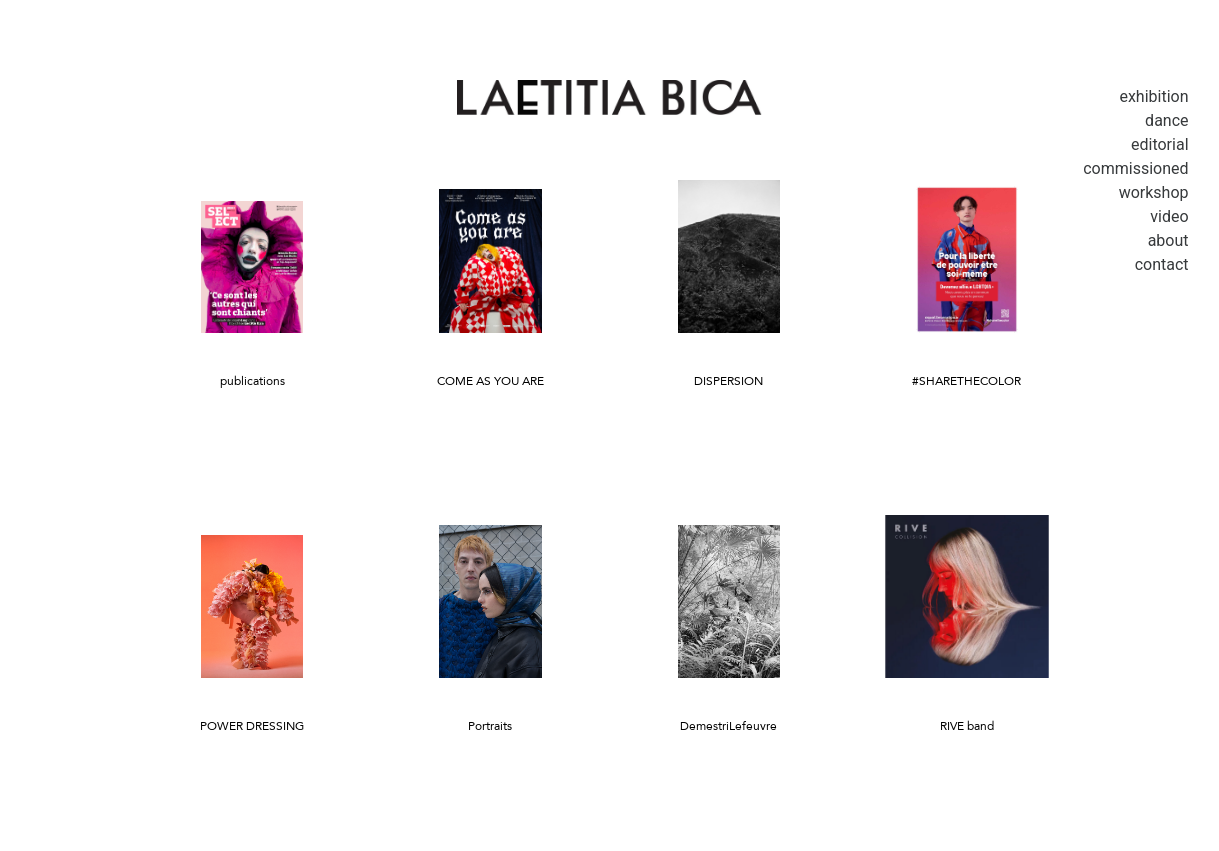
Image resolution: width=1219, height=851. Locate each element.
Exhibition (1153, 96)
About (1168, 240)
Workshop (1154, 192)
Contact (1162, 264)
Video (1169, 216)
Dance (1166, 120)
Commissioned (1135, 168)
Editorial (1160, 144)
